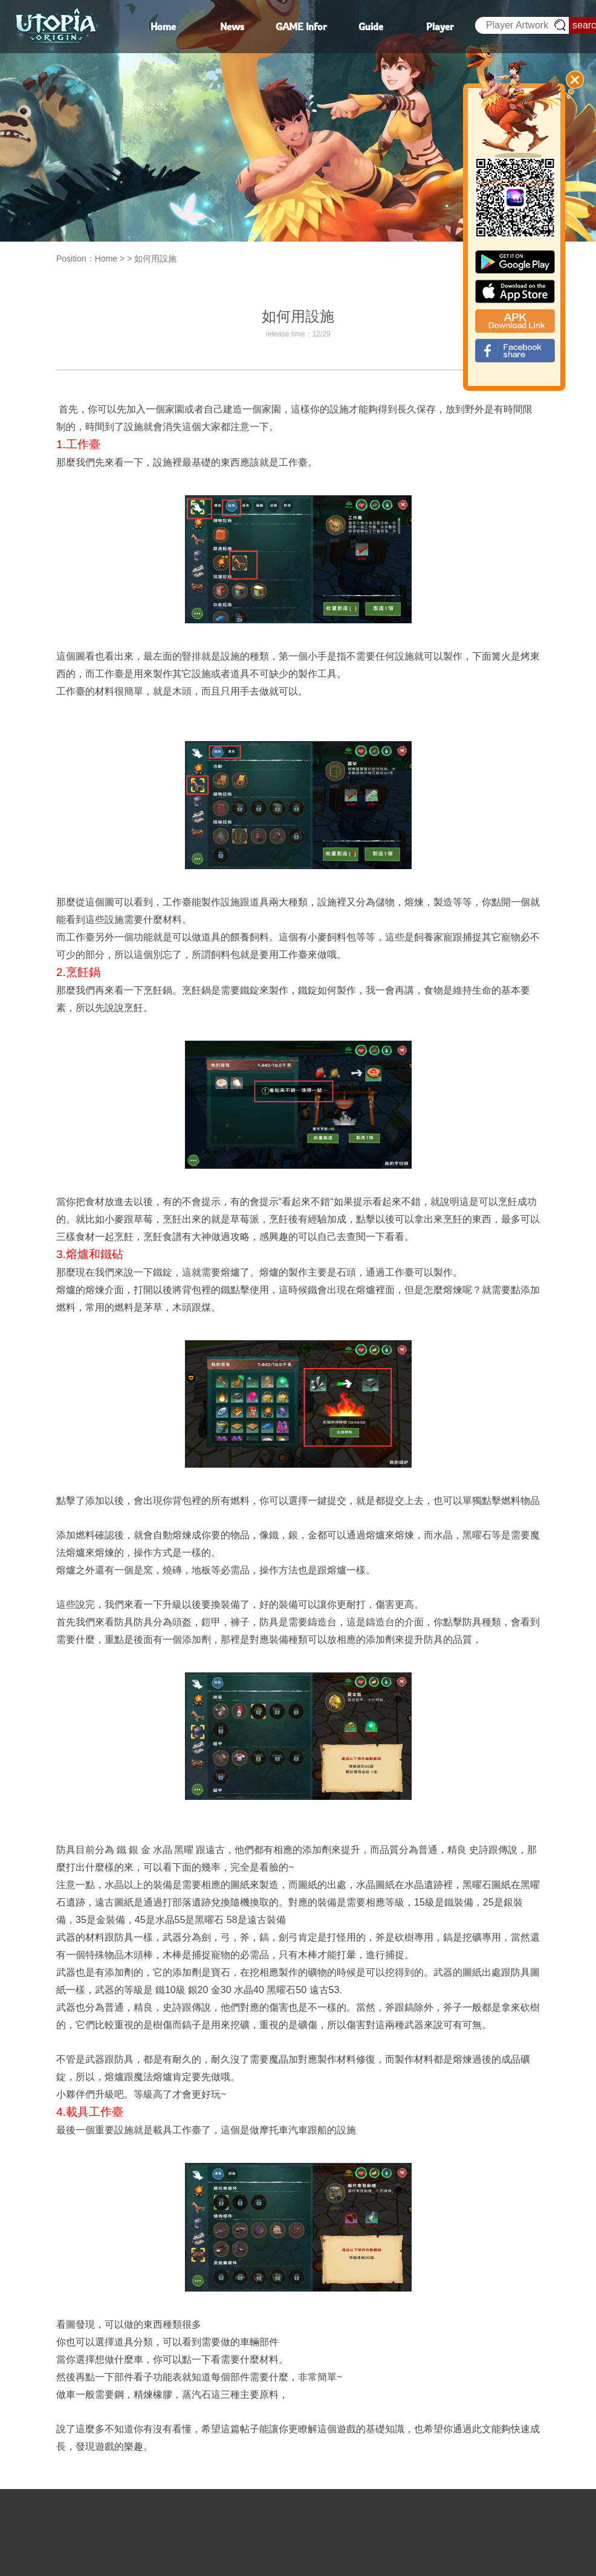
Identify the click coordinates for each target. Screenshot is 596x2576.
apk (515, 321)
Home (106, 258)
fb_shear (515, 350)
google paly (515, 262)
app (515, 291)
